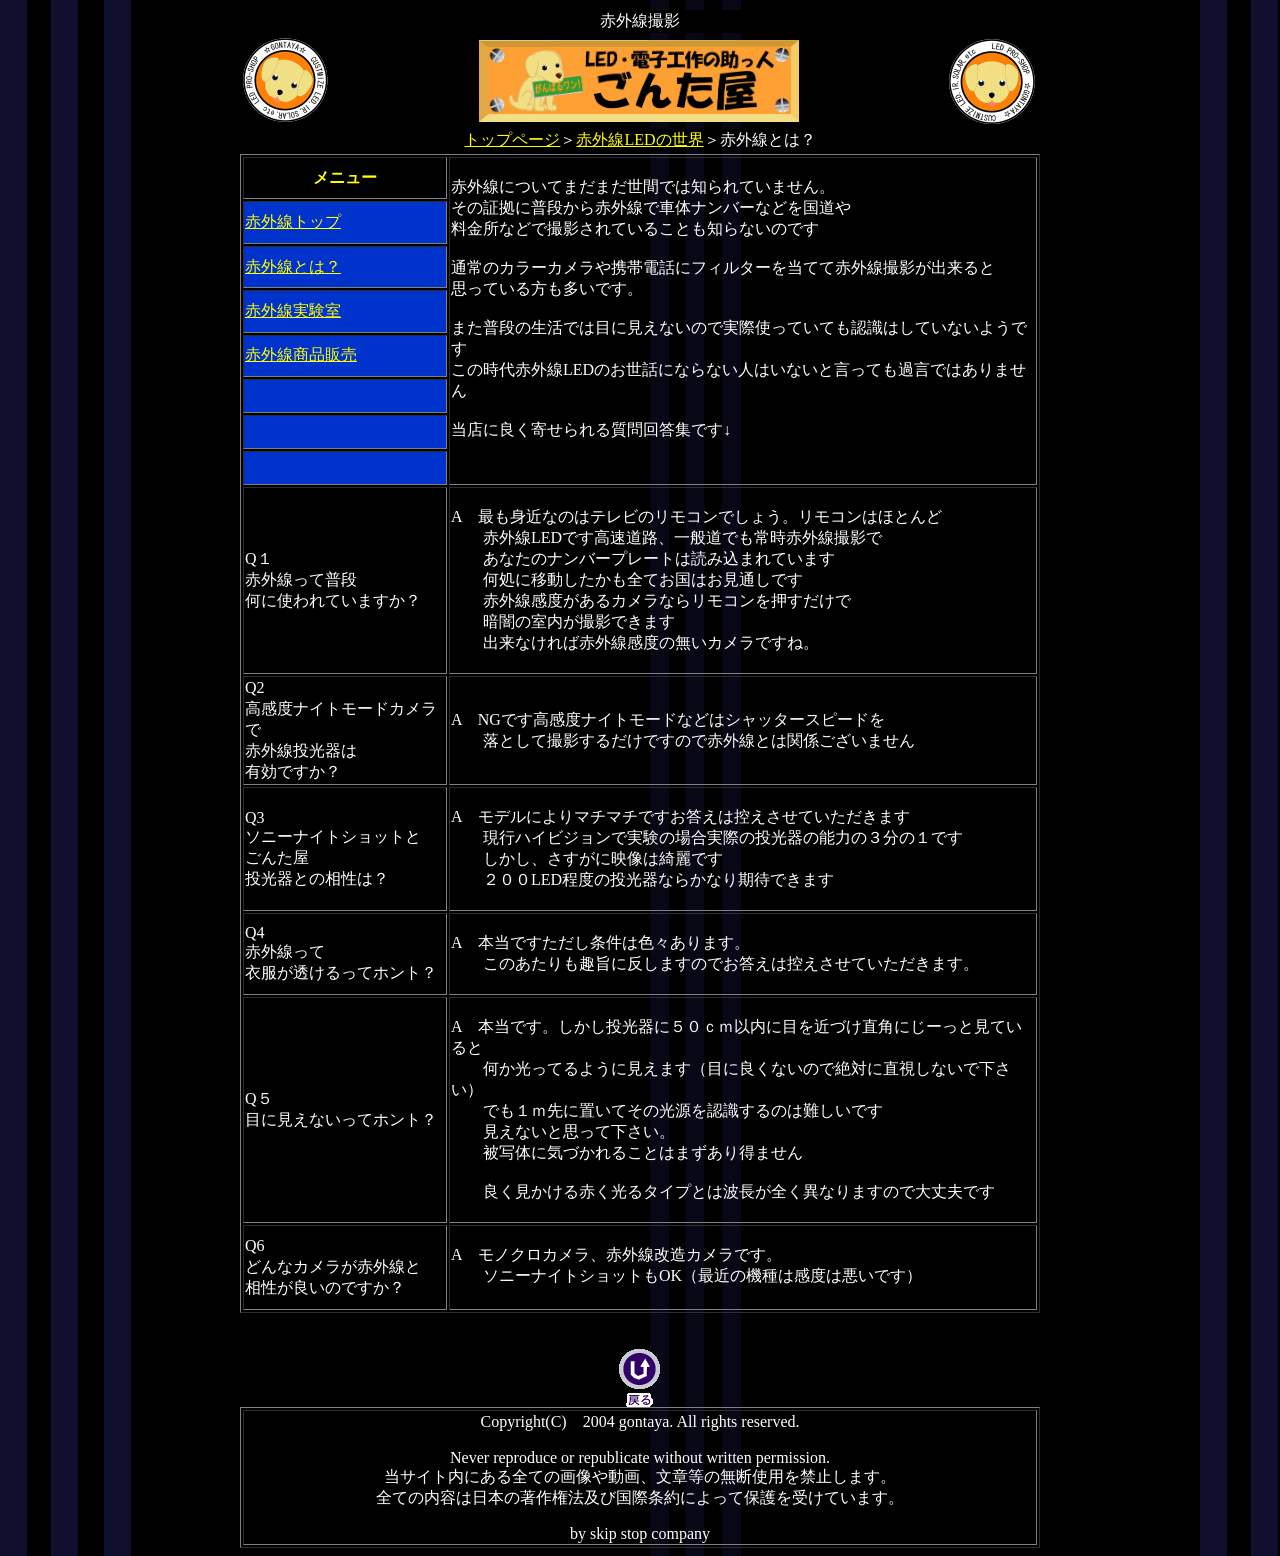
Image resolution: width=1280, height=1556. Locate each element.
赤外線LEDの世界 (639, 139)
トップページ (512, 139)
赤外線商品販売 (301, 354)
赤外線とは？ (293, 266)
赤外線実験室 (293, 310)
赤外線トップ (293, 221)
